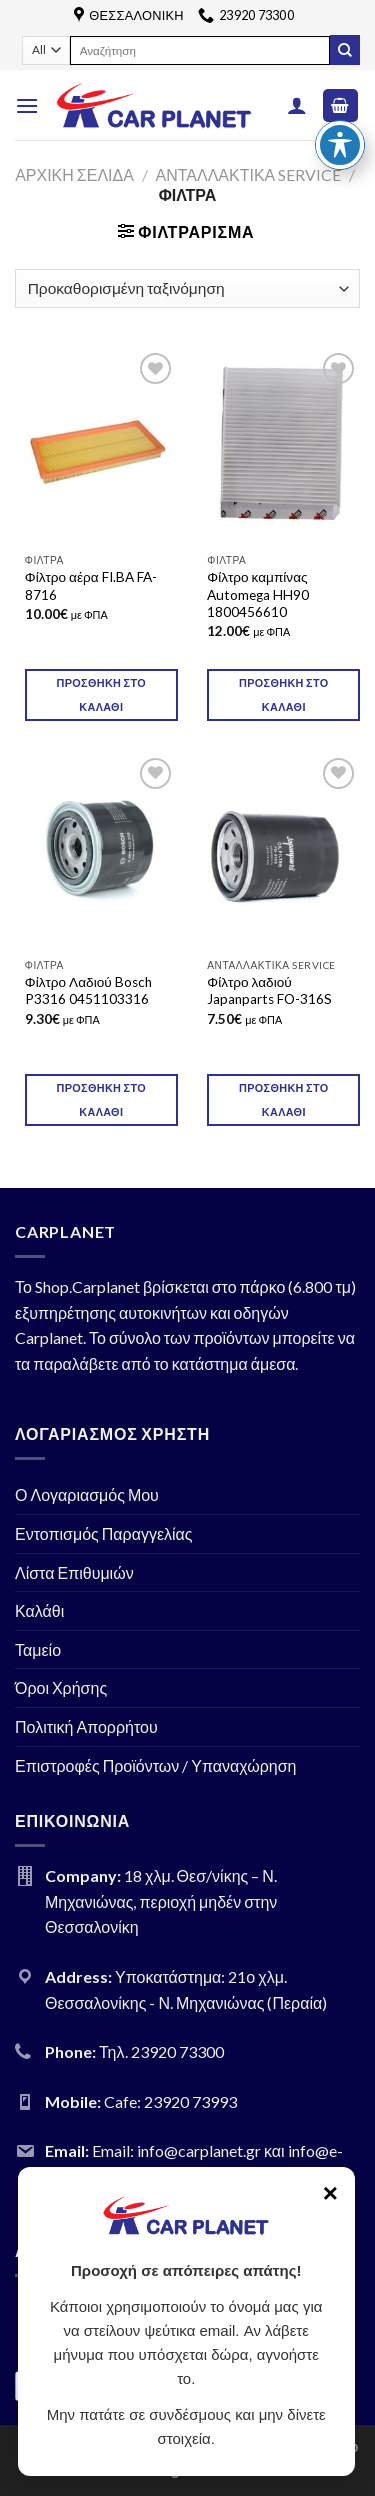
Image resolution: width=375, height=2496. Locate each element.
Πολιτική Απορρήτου (86, 1726)
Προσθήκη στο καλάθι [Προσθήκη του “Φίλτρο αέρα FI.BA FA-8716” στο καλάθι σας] (101, 694)
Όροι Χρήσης (61, 1687)
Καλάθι (39, 1610)
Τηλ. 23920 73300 (161, 2051)
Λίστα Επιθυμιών (74, 1572)
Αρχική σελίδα (74, 174)
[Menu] (27, 105)
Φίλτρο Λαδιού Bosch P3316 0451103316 (88, 991)
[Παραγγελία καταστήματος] (187, 288)
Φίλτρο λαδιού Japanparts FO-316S (269, 991)
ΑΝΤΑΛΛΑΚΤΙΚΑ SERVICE (248, 174)
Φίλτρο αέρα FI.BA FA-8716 (91, 586)
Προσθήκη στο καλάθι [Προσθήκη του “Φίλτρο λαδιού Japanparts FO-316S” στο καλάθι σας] (283, 1099)
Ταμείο (38, 1649)
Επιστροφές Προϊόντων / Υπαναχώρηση (156, 1765)
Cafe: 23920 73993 (170, 2101)
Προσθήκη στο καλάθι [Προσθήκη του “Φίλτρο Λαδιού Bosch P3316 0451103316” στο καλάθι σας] (101, 1099)
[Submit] (345, 50)
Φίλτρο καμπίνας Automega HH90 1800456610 (258, 594)
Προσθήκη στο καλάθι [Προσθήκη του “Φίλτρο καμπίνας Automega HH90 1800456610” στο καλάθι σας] (283, 694)
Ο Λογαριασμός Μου (87, 1494)
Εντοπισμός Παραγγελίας (104, 1533)
